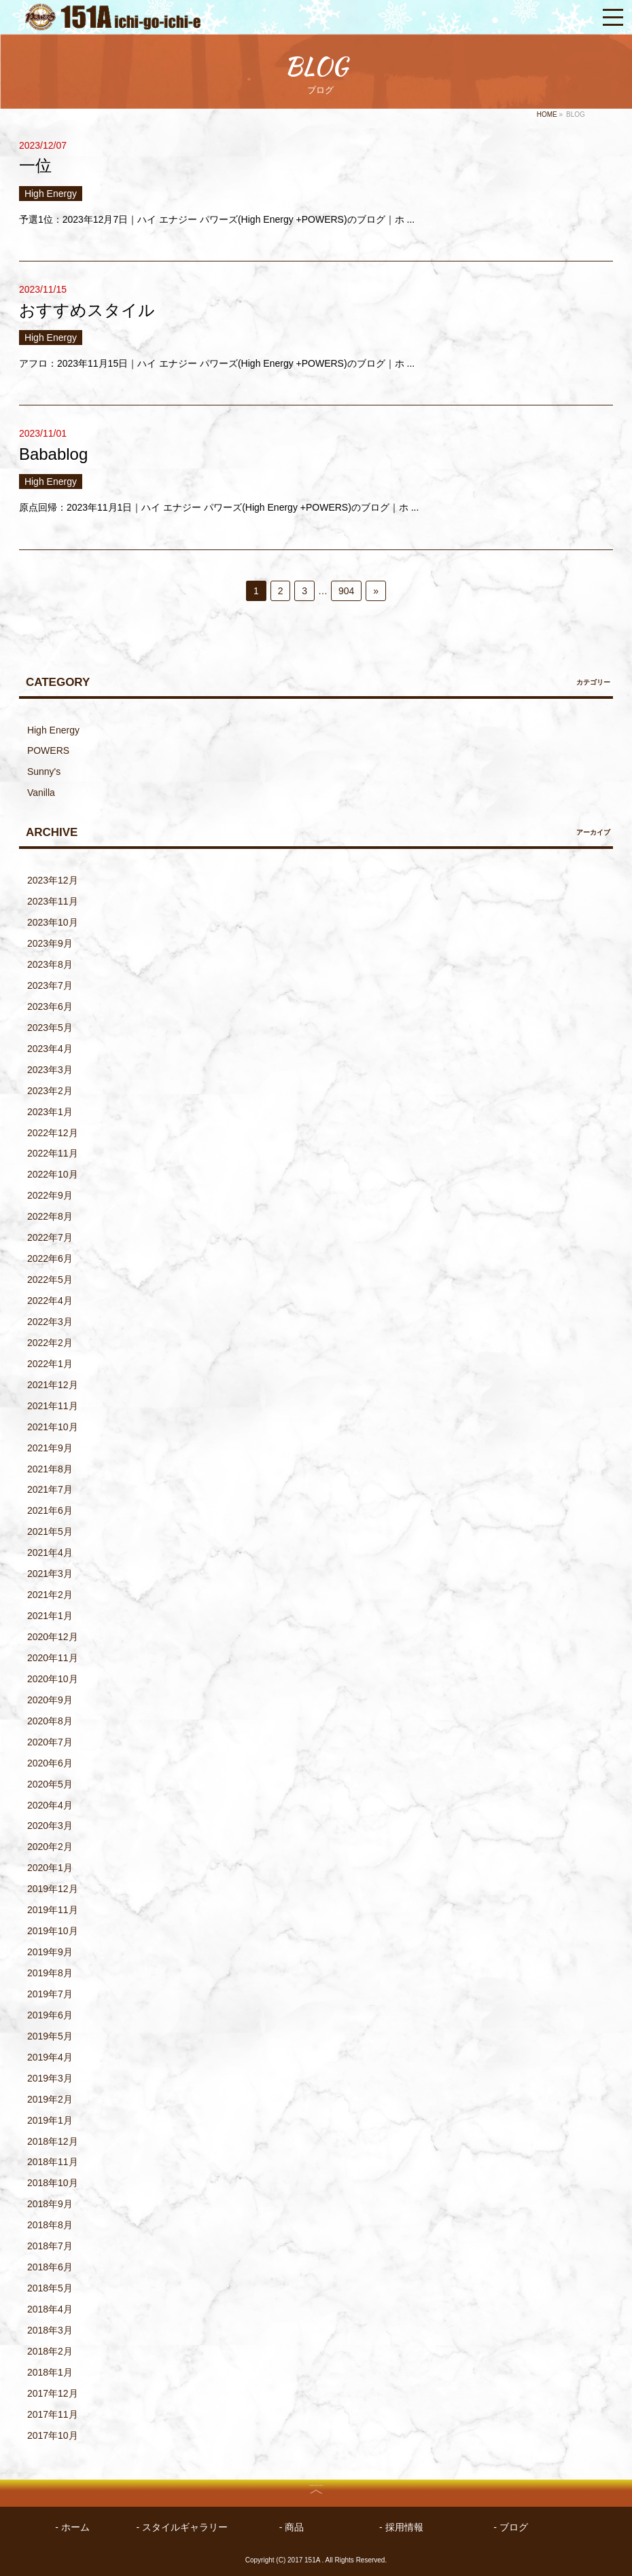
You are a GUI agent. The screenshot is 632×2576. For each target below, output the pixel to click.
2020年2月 (50, 1846)
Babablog (53, 454)
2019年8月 (50, 1972)
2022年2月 (50, 1342)
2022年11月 (52, 1153)
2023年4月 (50, 1048)
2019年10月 (52, 1930)
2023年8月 (50, 964)
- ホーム (72, 2527)
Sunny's (43, 771)
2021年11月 (52, 1405)
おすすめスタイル (87, 310)
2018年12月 (52, 2141)
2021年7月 (50, 1489)
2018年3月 (50, 2330)
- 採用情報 (401, 2527)
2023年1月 (50, 1111)
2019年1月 (50, 2120)
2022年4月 (50, 1300)
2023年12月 (52, 880)
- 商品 (291, 2527)
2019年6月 (50, 2015)
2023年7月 (50, 985)
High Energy (50, 193)
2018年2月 (50, 2351)
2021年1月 (50, 1615)
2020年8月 (50, 1721)
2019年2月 (50, 2099)
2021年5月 (50, 1531)
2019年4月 (50, 2057)
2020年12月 (52, 1636)
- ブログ (510, 2527)
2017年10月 (52, 2435)
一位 (35, 165)
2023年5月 (50, 1027)
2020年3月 (50, 1825)
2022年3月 (50, 1321)
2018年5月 (50, 2288)
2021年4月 (50, 1552)
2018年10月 (52, 2182)
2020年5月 (50, 1784)
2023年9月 (50, 943)
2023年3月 (50, 1069)
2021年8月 (50, 1469)
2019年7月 (50, 1994)
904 (346, 590)
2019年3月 (50, 2078)
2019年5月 (50, 2036)
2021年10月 (52, 1426)
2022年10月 (52, 1174)
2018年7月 (50, 2246)
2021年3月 (50, 1573)
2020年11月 (52, 1657)
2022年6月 (50, 1258)
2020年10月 (52, 1678)
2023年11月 (52, 901)
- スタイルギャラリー (182, 2527)
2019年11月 (52, 1909)
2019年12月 (52, 1888)
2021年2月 (50, 1594)
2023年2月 (50, 1090)
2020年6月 (50, 1763)
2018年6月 (50, 2267)
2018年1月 (50, 2372)
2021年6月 (50, 1510)
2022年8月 (50, 1216)
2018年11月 (52, 2161)
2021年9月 (50, 1448)
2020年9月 (50, 1699)
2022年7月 (50, 1237)
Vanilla (41, 792)
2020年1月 (50, 1867)
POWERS (48, 750)
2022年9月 (50, 1195)
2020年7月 (50, 1742)
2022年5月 (50, 1279)
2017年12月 (52, 2393)
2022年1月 (50, 1363)
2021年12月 (52, 1384)
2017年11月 (52, 2414)
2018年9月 (50, 2203)
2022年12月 (52, 1132)
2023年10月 (52, 922)
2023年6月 (50, 1006)
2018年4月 (50, 2309)
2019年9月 (50, 1951)
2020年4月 (50, 1805)
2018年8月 (50, 2224)
